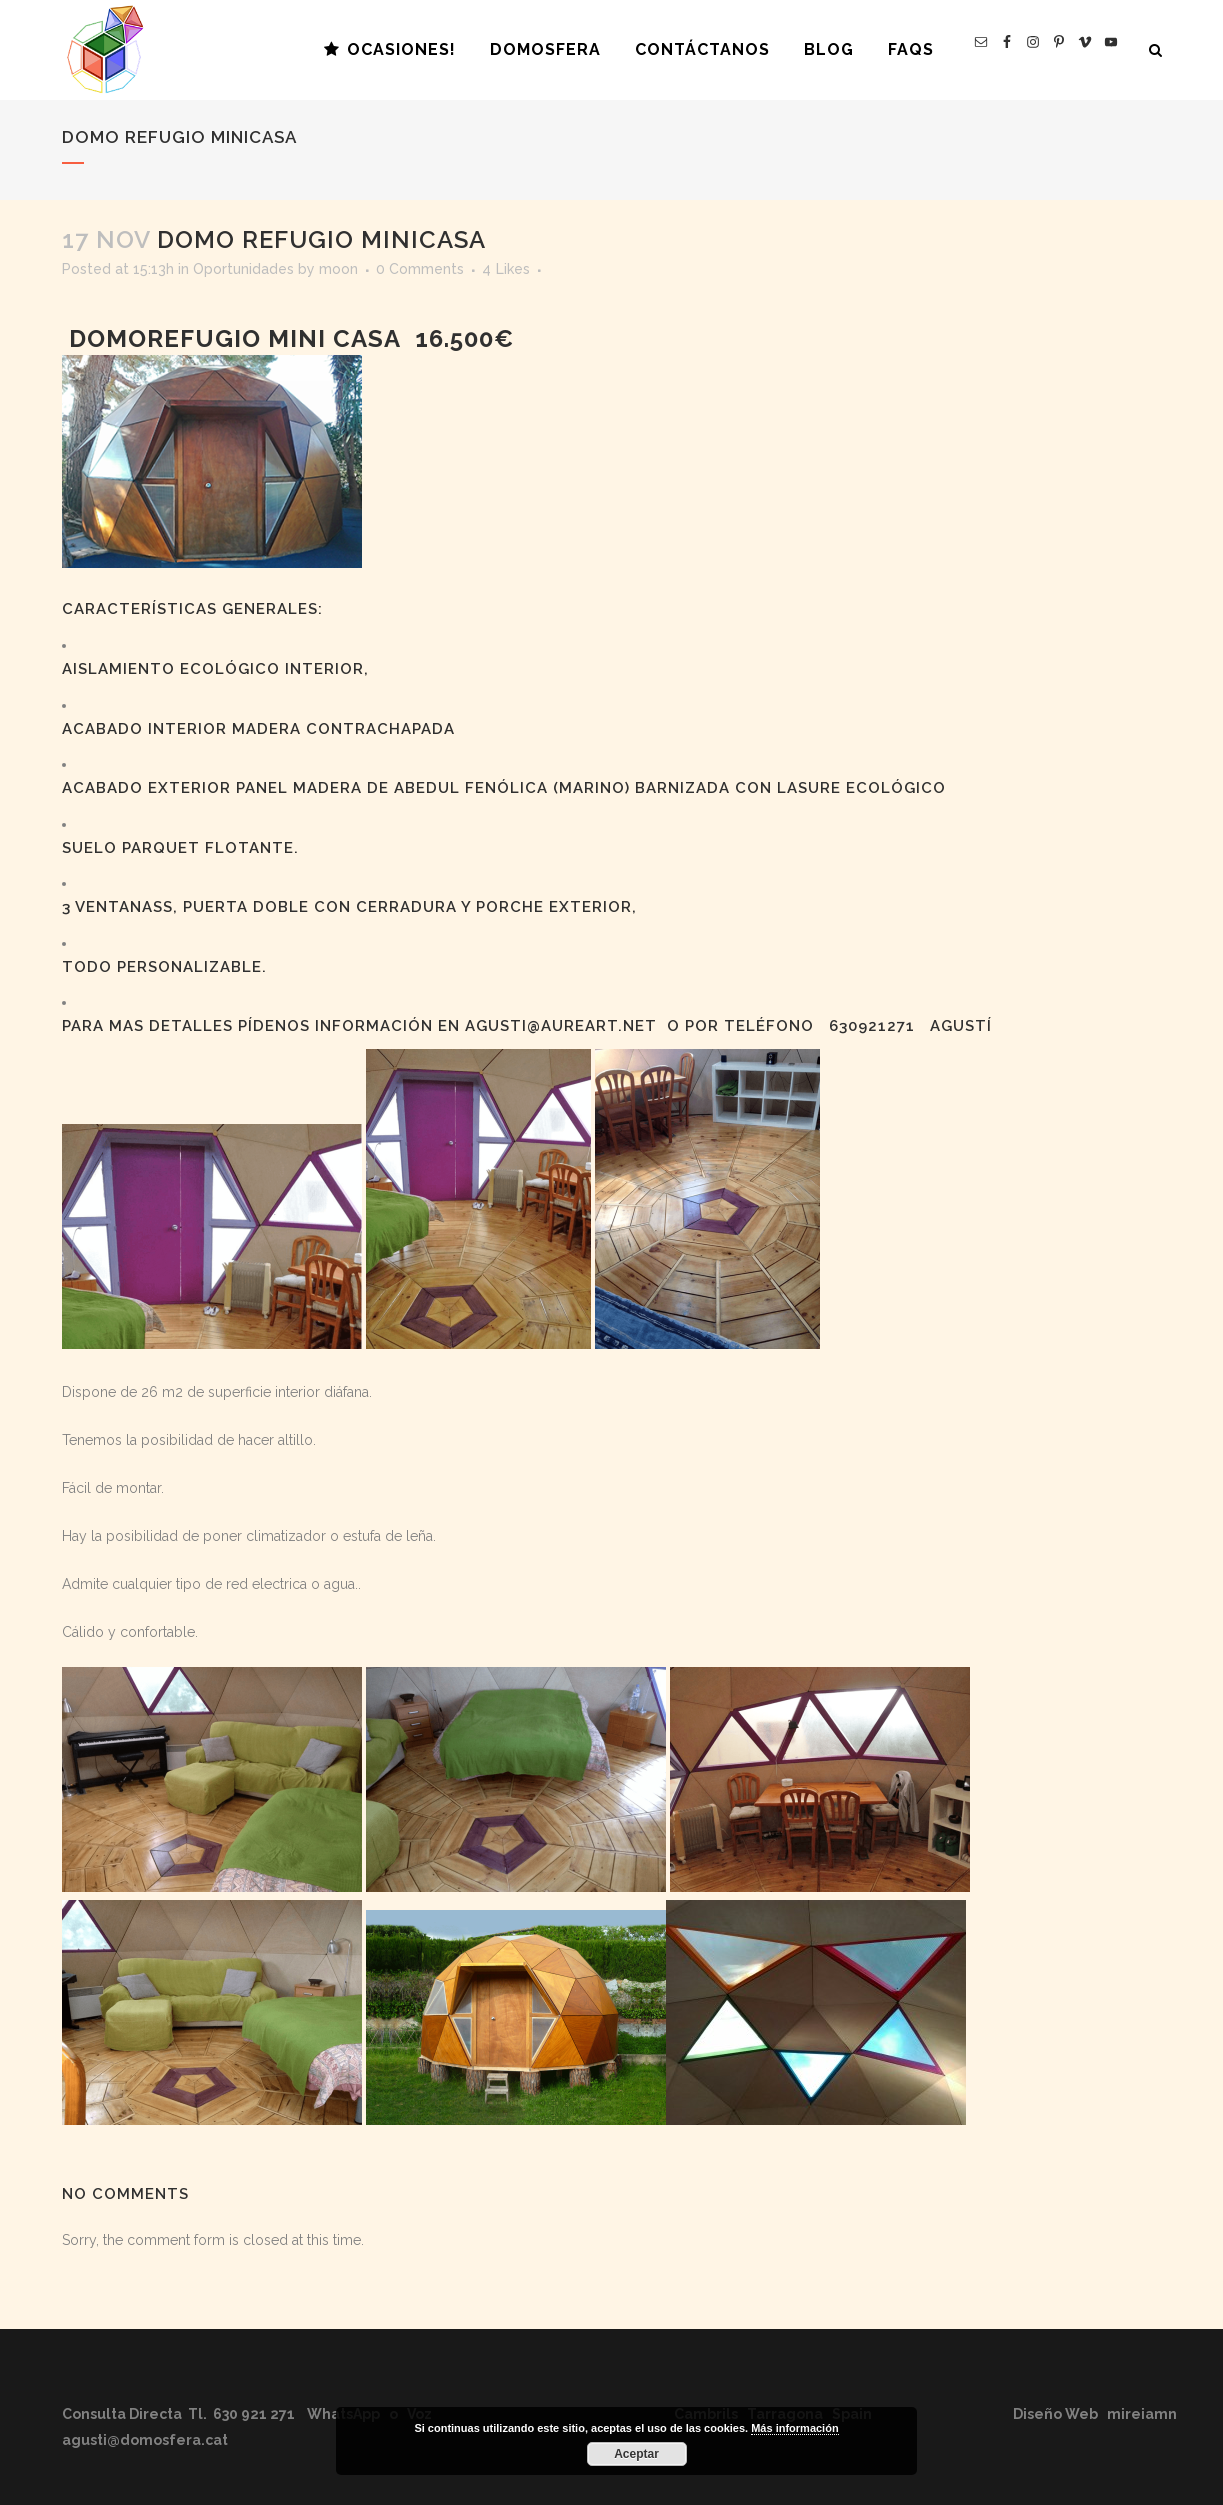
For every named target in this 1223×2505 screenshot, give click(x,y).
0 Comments (420, 269)
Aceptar (636, 2454)
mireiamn (1142, 2414)
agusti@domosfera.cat (145, 2440)
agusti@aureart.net (561, 1026)
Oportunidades (243, 269)
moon (338, 269)
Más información (794, 2428)
